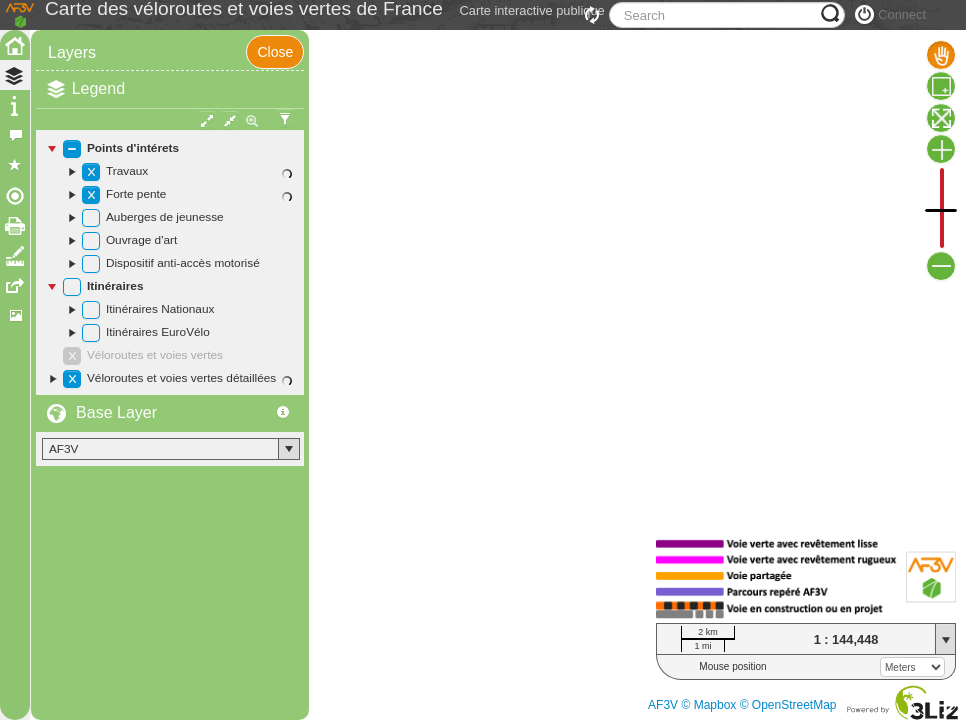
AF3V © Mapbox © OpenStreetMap (742, 705)
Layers (72, 97)
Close (275, 97)
